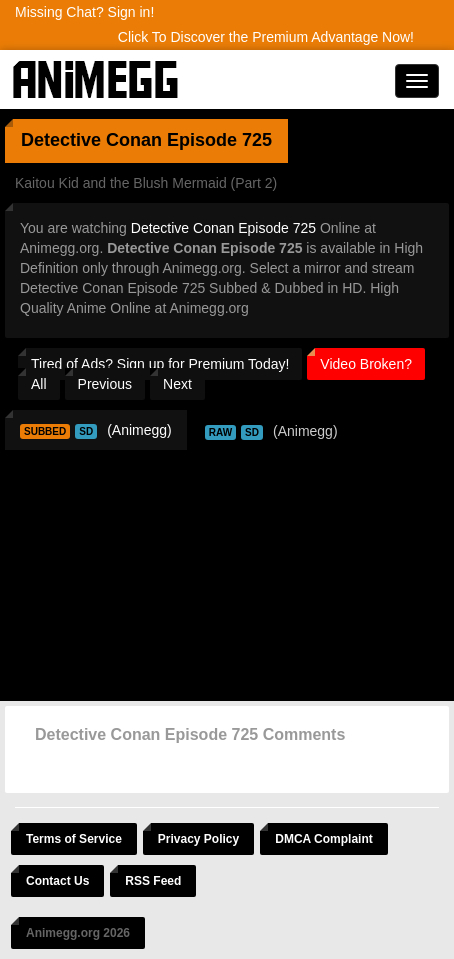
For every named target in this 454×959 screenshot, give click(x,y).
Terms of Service (74, 839)
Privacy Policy (198, 839)
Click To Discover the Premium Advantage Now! (266, 37)
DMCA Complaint (324, 839)
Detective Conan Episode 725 (223, 228)
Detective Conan (91, 140)
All (39, 384)
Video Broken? (366, 364)
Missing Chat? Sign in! (84, 12)
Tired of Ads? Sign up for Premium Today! (160, 364)
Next (177, 384)
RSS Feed (153, 881)
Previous (105, 384)
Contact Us (57, 881)
